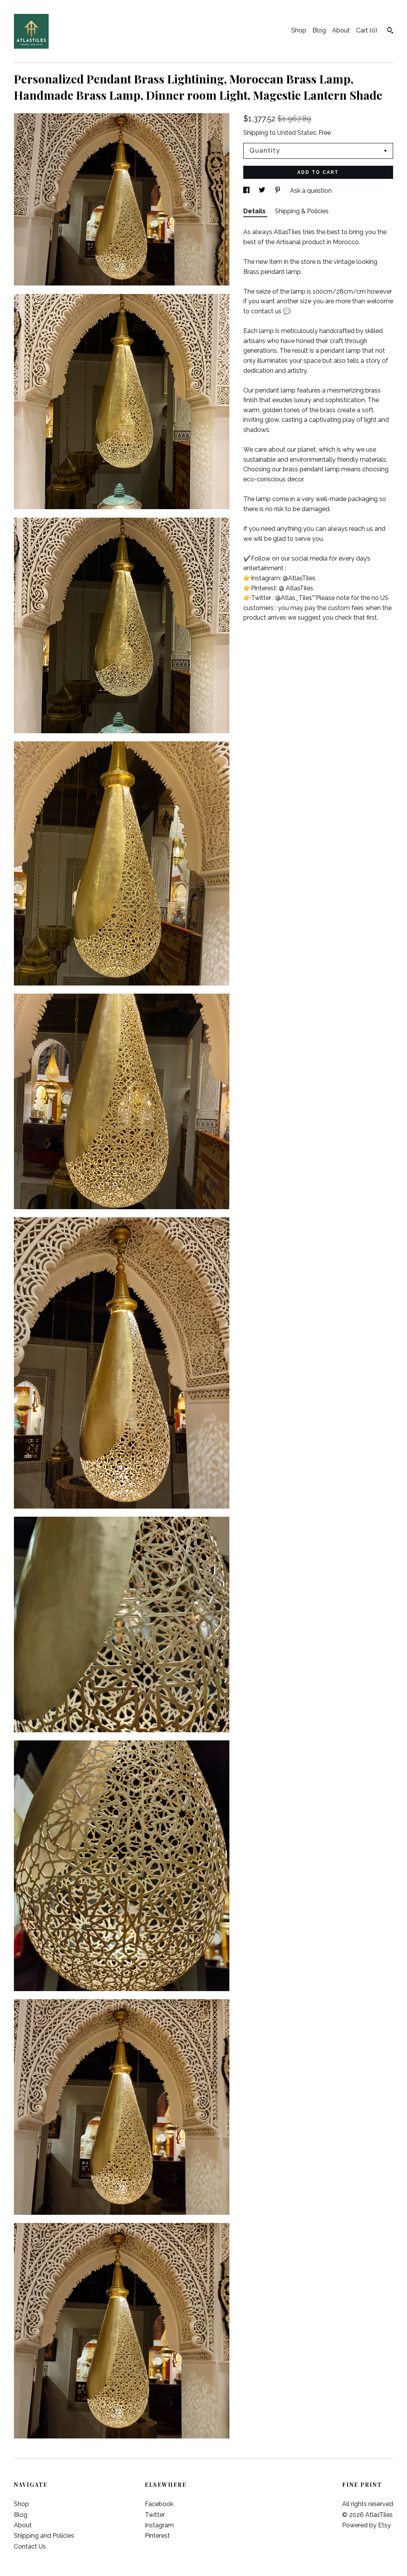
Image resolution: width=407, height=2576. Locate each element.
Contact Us (30, 2546)
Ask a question (311, 190)
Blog (319, 30)
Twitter (155, 2514)
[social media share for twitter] (263, 190)
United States (296, 132)
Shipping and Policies (44, 2535)
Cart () (366, 30)
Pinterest (157, 2535)
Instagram (159, 2525)
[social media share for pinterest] (278, 190)
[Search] (390, 31)
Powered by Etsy (366, 2525)
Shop (298, 30)
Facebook (159, 2504)
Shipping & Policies (302, 211)
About (341, 30)
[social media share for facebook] (247, 190)
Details (255, 211)
